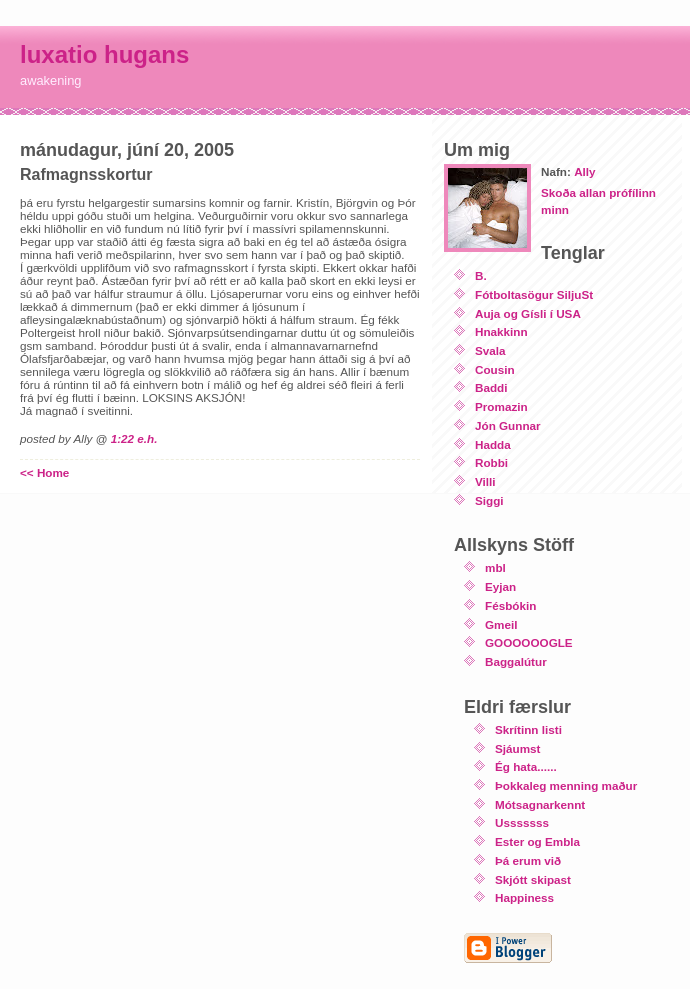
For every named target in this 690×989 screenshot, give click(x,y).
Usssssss (522, 822)
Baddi (491, 387)
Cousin (495, 369)
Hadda (493, 444)
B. (481, 275)
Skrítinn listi (528, 729)
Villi (485, 481)
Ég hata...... (526, 766)
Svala (490, 350)
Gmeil (501, 624)
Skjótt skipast (533, 879)
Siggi (489, 500)
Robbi (491, 462)
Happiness (524, 897)
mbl (495, 567)
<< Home (44, 472)
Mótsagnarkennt (540, 804)
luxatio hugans (104, 54)
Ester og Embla (537, 841)
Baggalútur (516, 661)
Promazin (501, 406)
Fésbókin (510, 605)
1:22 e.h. (134, 438)
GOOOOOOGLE (529, 642)
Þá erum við (528, 860)
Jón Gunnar (508, 425)
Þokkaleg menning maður (566, 785)
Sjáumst (517, 748)
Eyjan (500, 586)
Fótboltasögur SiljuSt (534, 294)
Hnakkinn (501, 331)
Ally (584, 171)
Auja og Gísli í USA (528, 313)
